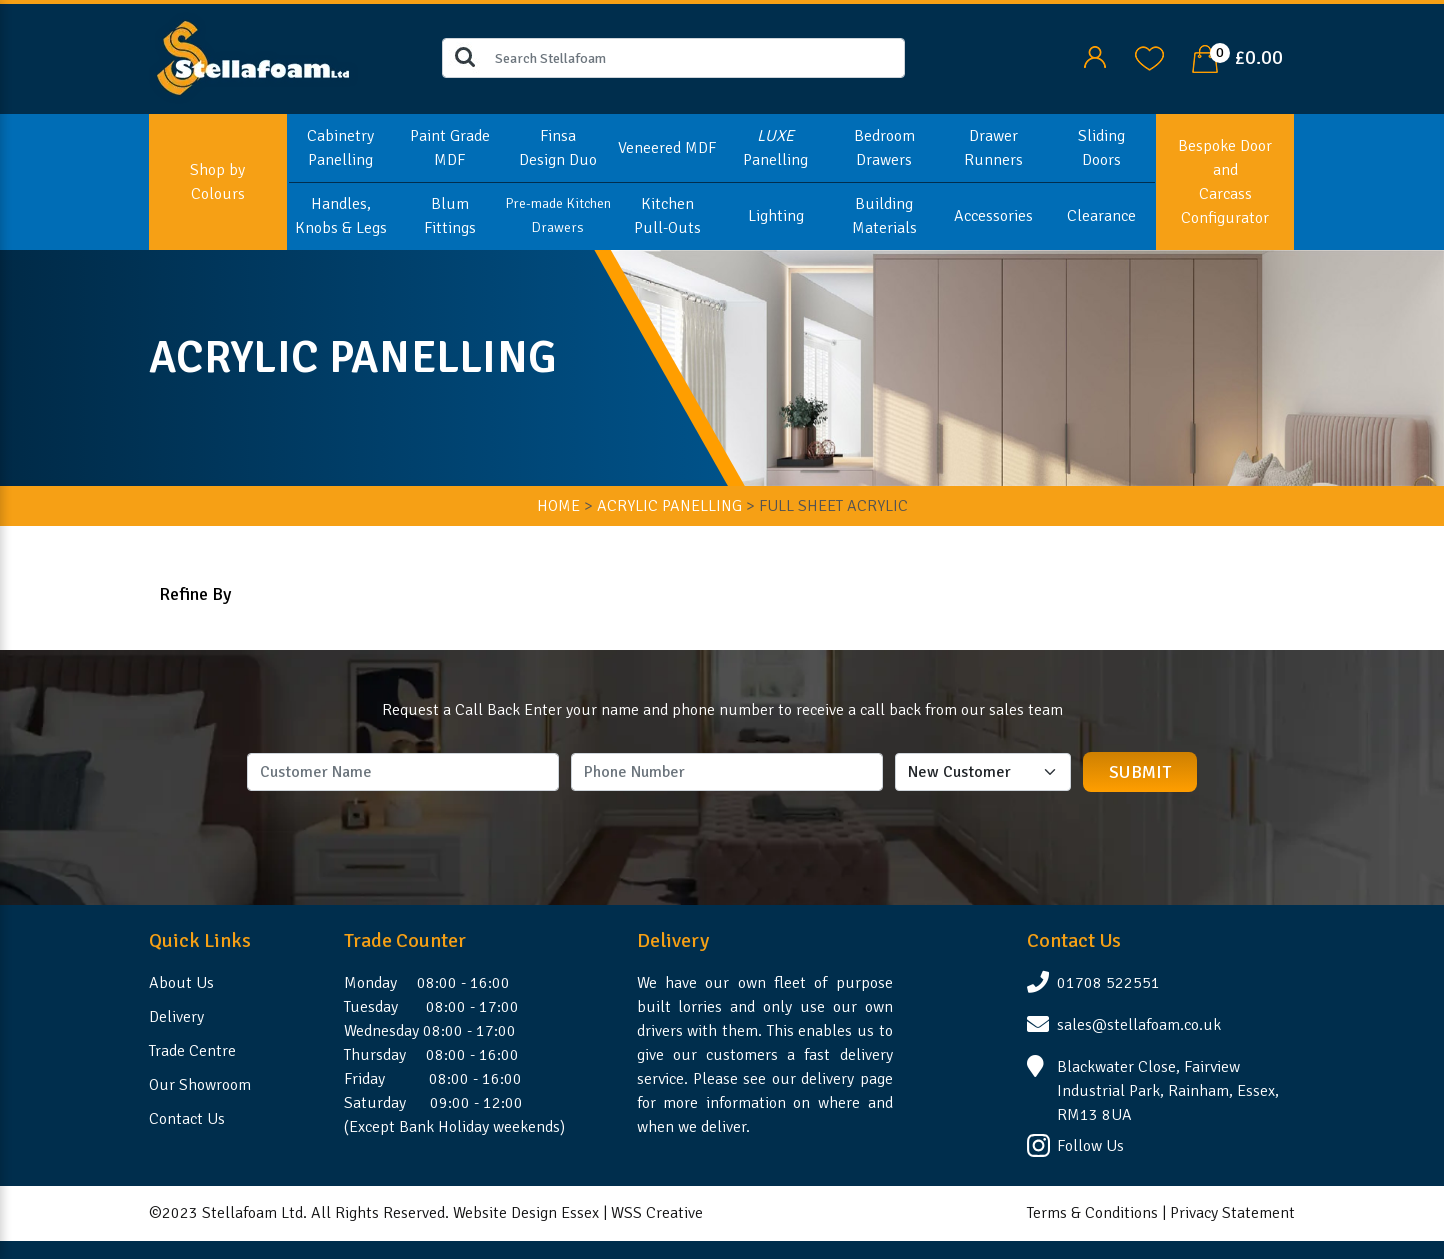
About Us (181, 983)
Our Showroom (200, 1085)
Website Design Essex (526, 1213)
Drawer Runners (993, 148)
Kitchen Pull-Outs (667, 216)
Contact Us (187, 1119)
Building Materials (884, 216)
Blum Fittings (450, 216)
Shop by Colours (217, 182)
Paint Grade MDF (450, 148)
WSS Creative (657, 1213)
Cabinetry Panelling (340, 148)
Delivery (176, 1017)
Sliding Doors (1101, 148)
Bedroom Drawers (884, 148)
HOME (558, 506)
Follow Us (1090, 1146)
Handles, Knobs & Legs (341, 216)
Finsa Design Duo (558, 148)
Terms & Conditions (1092, 1213)
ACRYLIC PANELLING (669, 506)
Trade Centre (192, 1051)
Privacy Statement (1232, 1213)
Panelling (775, 148)
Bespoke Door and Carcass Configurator (1225, 182)
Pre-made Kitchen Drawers (558, 215)
